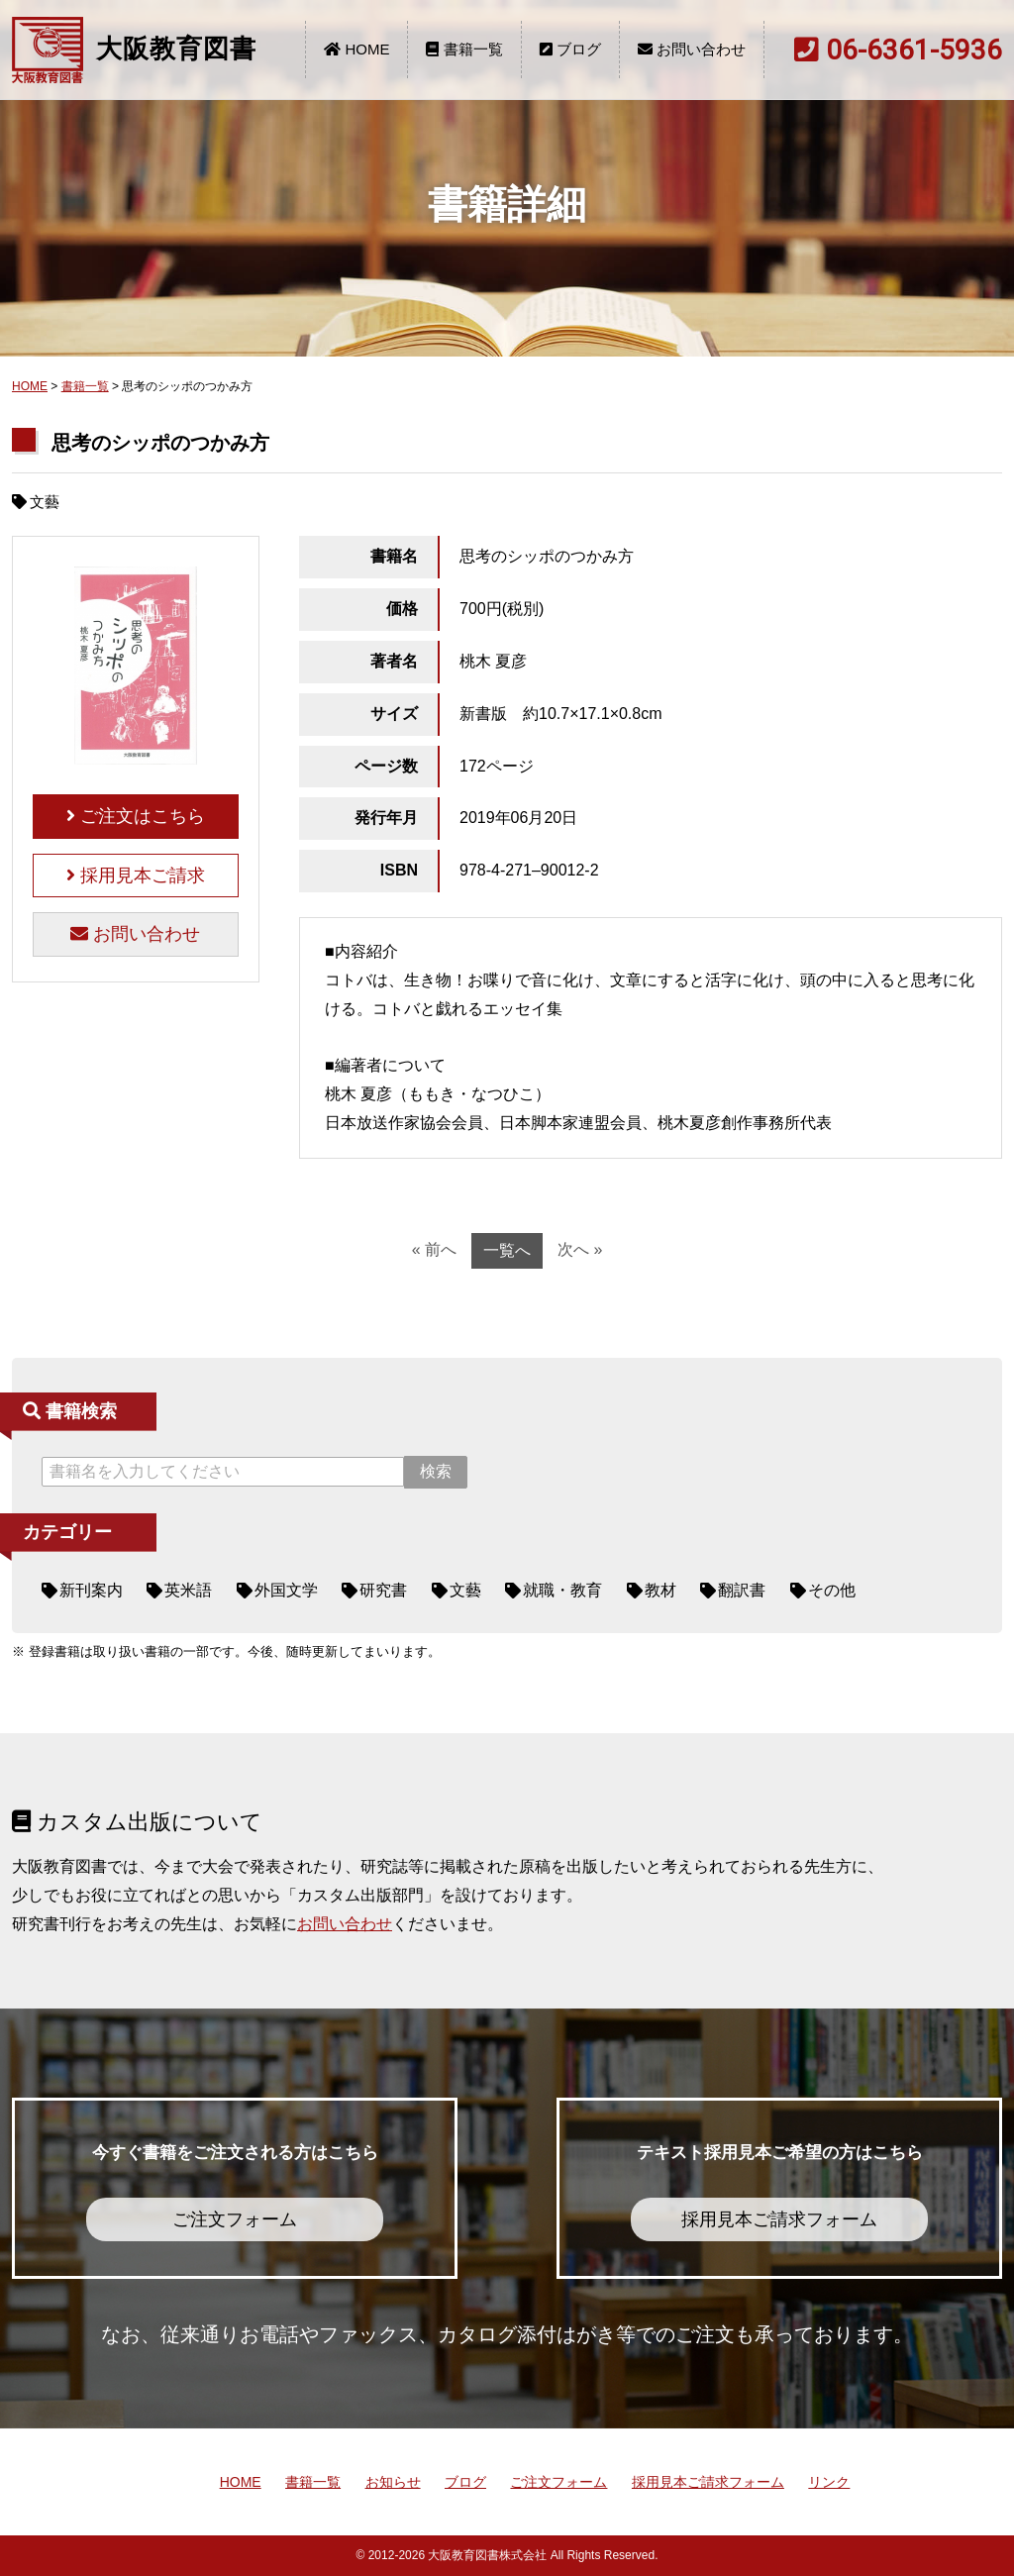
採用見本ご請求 (135, 875)
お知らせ (393, 2482)
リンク (829, 2482)
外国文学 (286, 1590)
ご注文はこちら (135, 816)
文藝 (465, 1590)
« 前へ (434, 1249)
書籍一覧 (464, 49)
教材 (660, 1590)
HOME (356, 49)
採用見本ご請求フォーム (708, 2482)
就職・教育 (562, 1590)
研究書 (383, 1590)
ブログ (570, 49)
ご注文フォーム (558, 2482)
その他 (832, 1590)
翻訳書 (741, 1590)
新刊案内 (91, 1590)
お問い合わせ (692, 49)
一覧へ (507, 1250)
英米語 (188, 1590)
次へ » (580, 1249)
